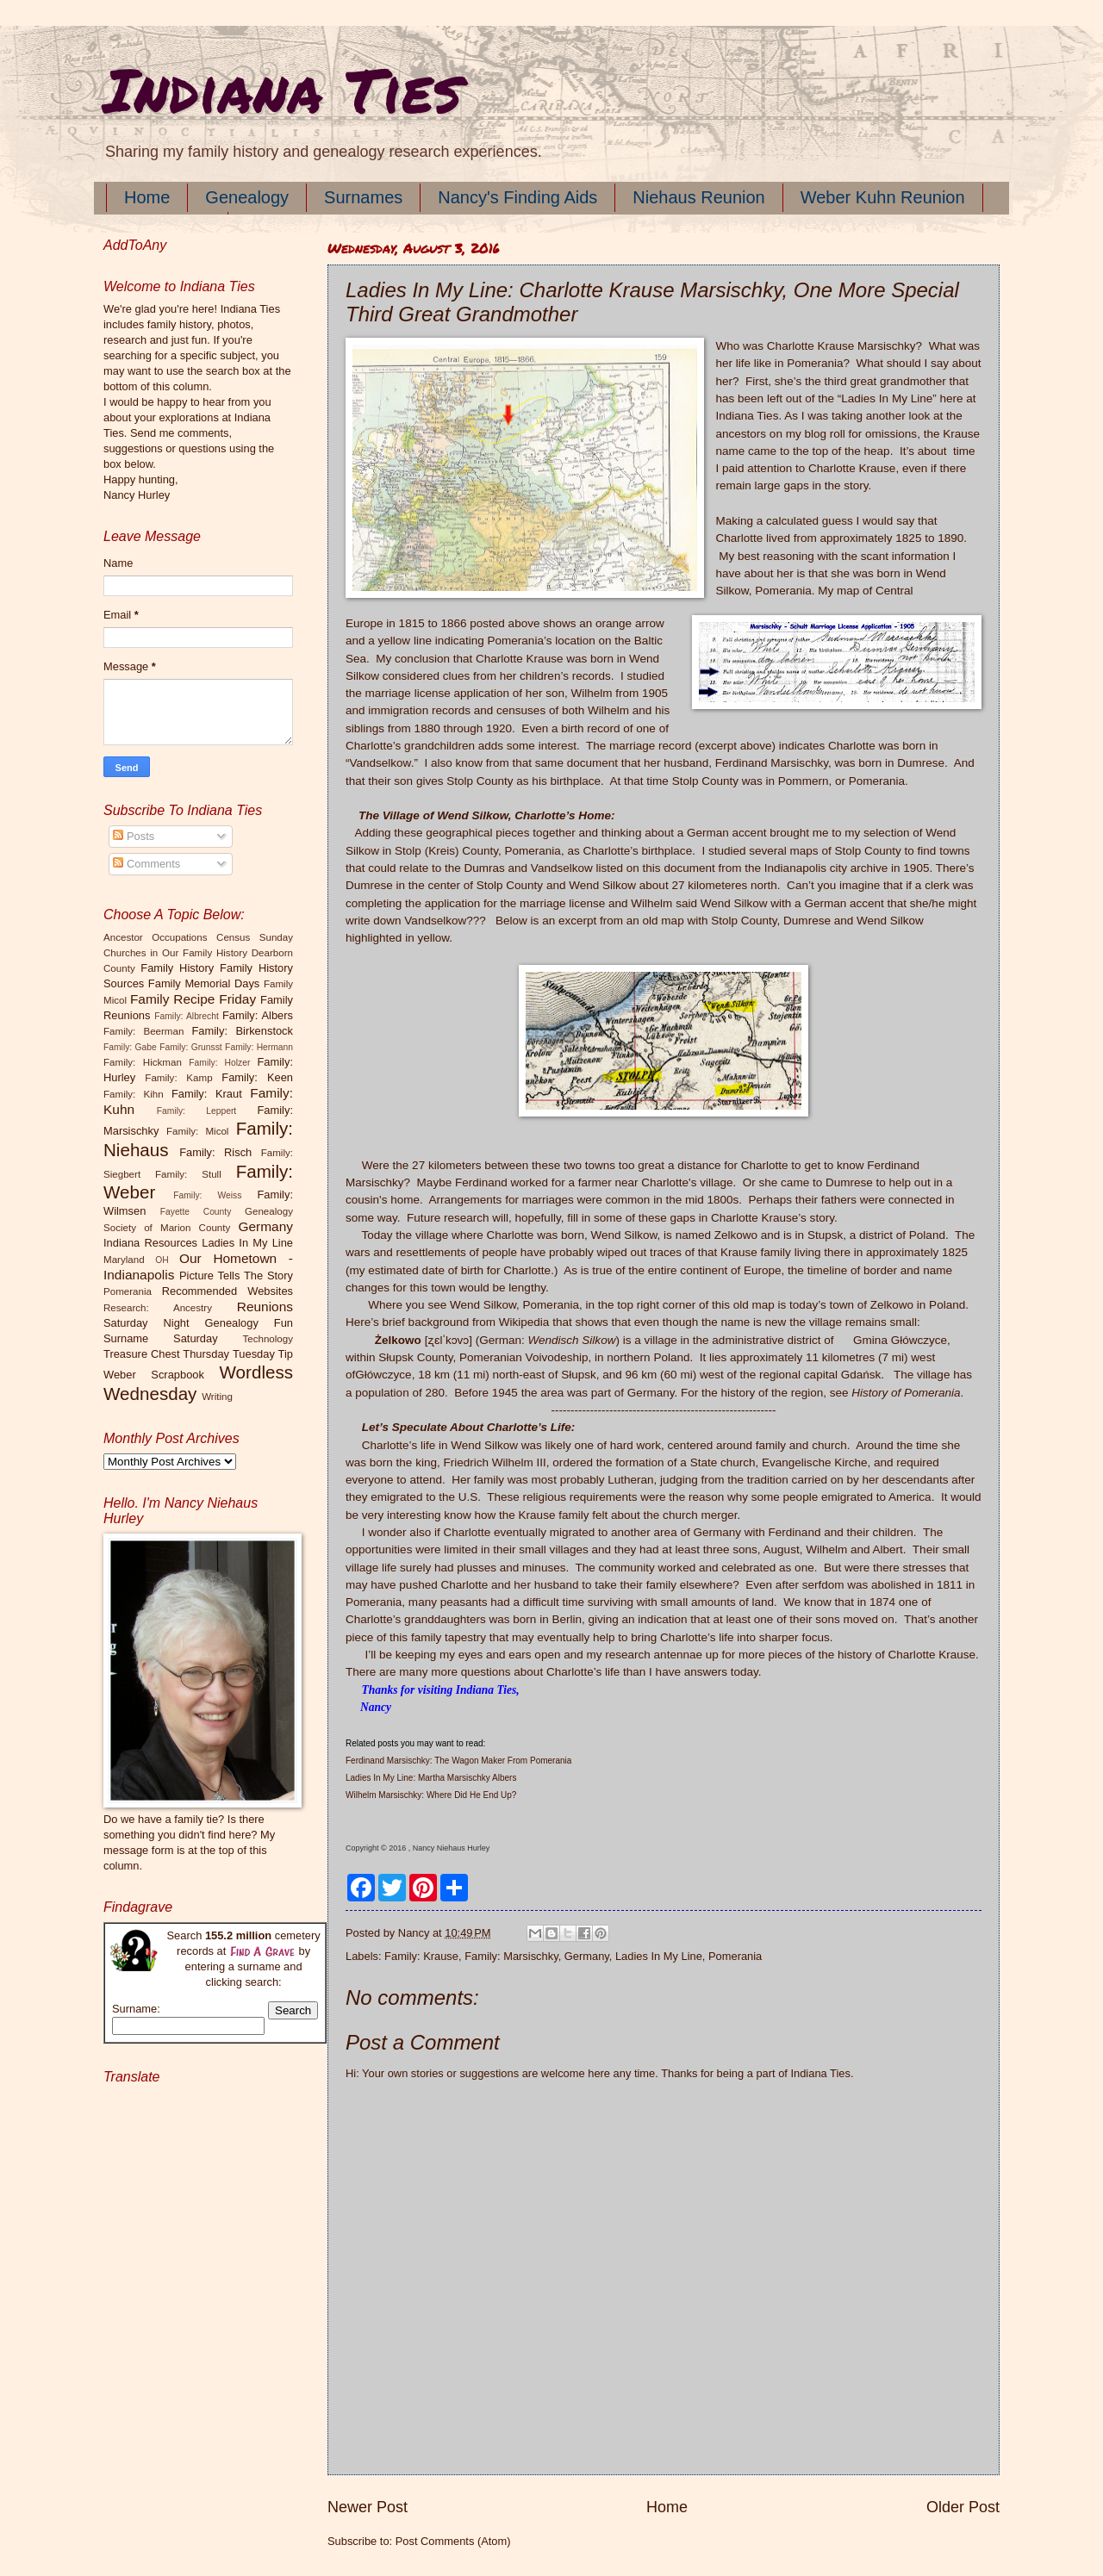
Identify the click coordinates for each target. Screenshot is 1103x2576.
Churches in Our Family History (175, 953)
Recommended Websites (227, 1291)
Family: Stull (188, 1174)
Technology (267, 1339)
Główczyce (383, 1374)
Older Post (963, 2507)
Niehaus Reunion (698, 197)
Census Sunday (254, 937)
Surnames (363, 197)
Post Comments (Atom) (453, 2541)
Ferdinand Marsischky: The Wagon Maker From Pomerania (458, 1760)
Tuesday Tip (263, 1353)
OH (161, 1260)
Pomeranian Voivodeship (524, 1357)
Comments (146, 863)
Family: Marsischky (511, 1956)
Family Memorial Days (203, 983)
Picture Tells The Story (236, 1275)
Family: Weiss (207, 1195)
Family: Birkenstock (243, 1030)
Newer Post (367, 2507)
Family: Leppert (196, 1111)
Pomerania (735, 1956)
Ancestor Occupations (155, 937)
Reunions (265, 1306)
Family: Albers (257, 1015)
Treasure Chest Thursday (166, 1353)
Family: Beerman (143, 1031)
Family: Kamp (178, 1078)
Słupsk (578, 1374)
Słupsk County (415, 1357)
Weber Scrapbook (153, 1374)
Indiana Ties (282, 89)
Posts (133, 836)
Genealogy (247, 197)
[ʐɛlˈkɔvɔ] (448, 1340)
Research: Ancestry (157, 1308)
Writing (217, 1396)
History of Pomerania (905, 1392)
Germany (586, 1956)
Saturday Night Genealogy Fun (198, 1322)
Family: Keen (257, 1077)
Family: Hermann (259, 1047)
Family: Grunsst (190, 1047)
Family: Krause (421, 1956)
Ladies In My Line (658, 1956)
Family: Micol (197, 1131)
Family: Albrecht (186, 1016)
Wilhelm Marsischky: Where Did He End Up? (431, 1795)
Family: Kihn (133, 1094)
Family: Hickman (142, 1062)
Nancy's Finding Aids (517, 197)
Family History (177, 967)
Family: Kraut (206, 1093)
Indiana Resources (150, 1242)
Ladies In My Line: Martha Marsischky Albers (431, 1778)
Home (147, 197)
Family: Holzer (219, 1062)
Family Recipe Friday (193, 999)
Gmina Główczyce (900, 1340)
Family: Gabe (130, 1047)
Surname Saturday (160, 1338)
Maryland (124, 1259)
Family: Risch (215, 1152)
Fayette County (196, 1211)
